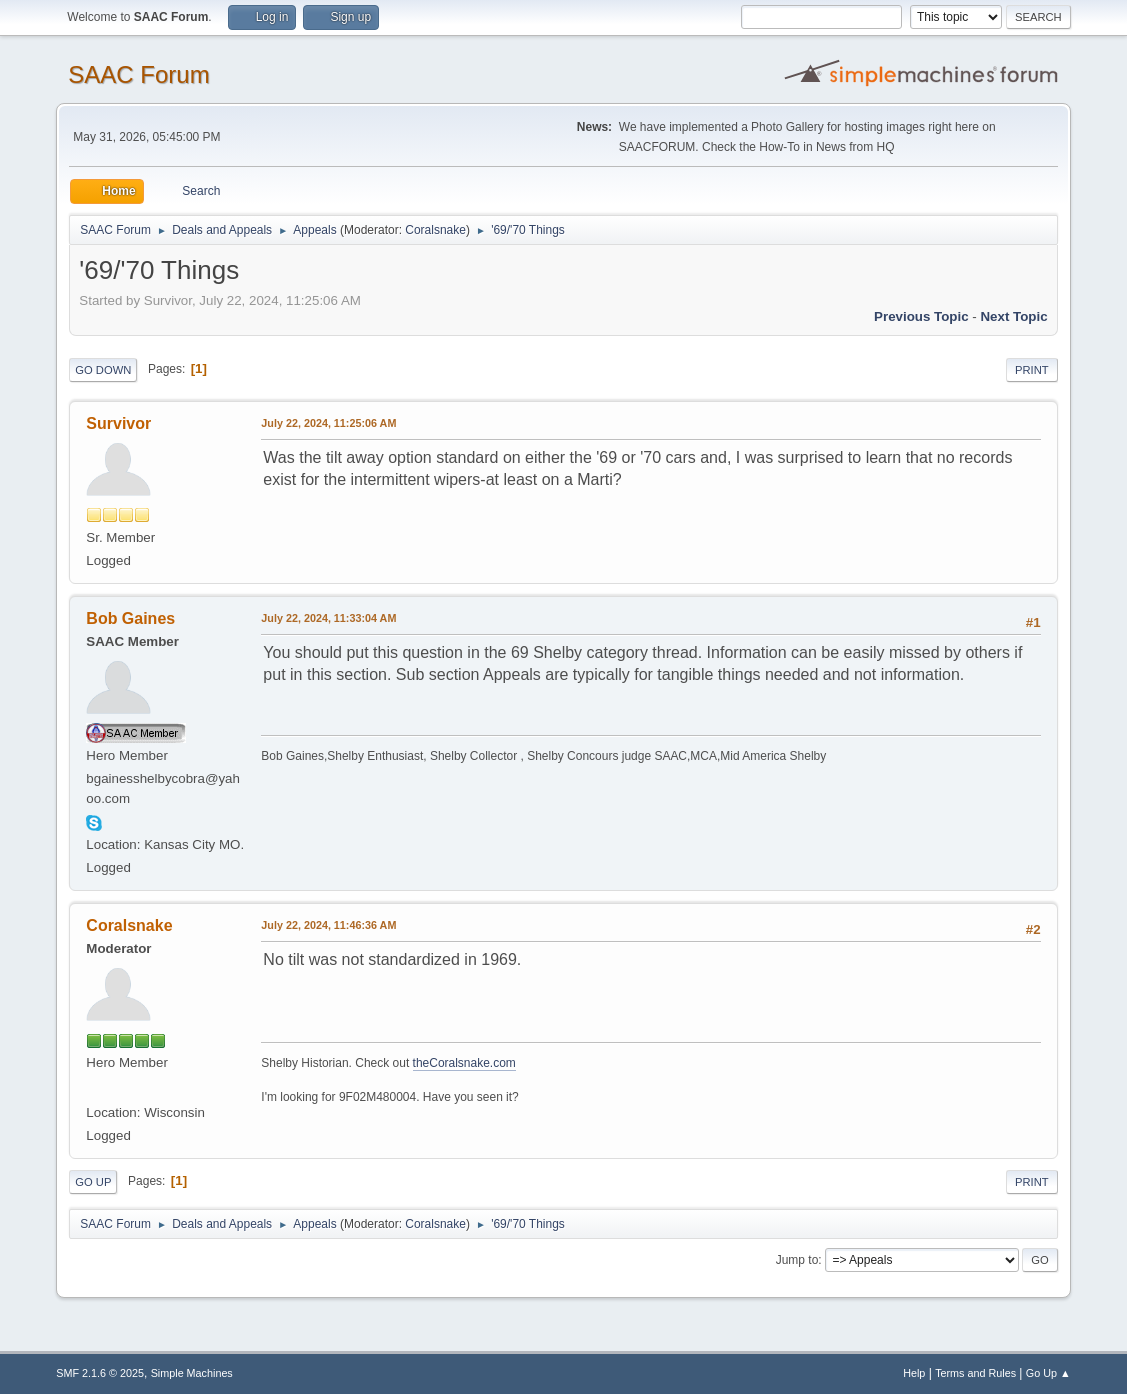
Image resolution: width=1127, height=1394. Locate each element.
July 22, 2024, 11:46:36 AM (328, 925)
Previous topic (921, 316)
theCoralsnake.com (464, 1063)
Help (914, 1373)
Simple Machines (192, 1373)
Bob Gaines (130, 618)
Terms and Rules (975, 1373)
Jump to (797, 1260)
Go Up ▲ (1048, 1373)
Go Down (103, 370)
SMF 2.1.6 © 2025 (100, 1373)
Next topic (1013, 316)
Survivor (118, 423)
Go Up (93, 1182)
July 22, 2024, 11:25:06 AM (328, 423)
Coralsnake (435, 230)
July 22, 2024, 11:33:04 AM (328, 618)
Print (1032, 370)
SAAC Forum (138, 74)
